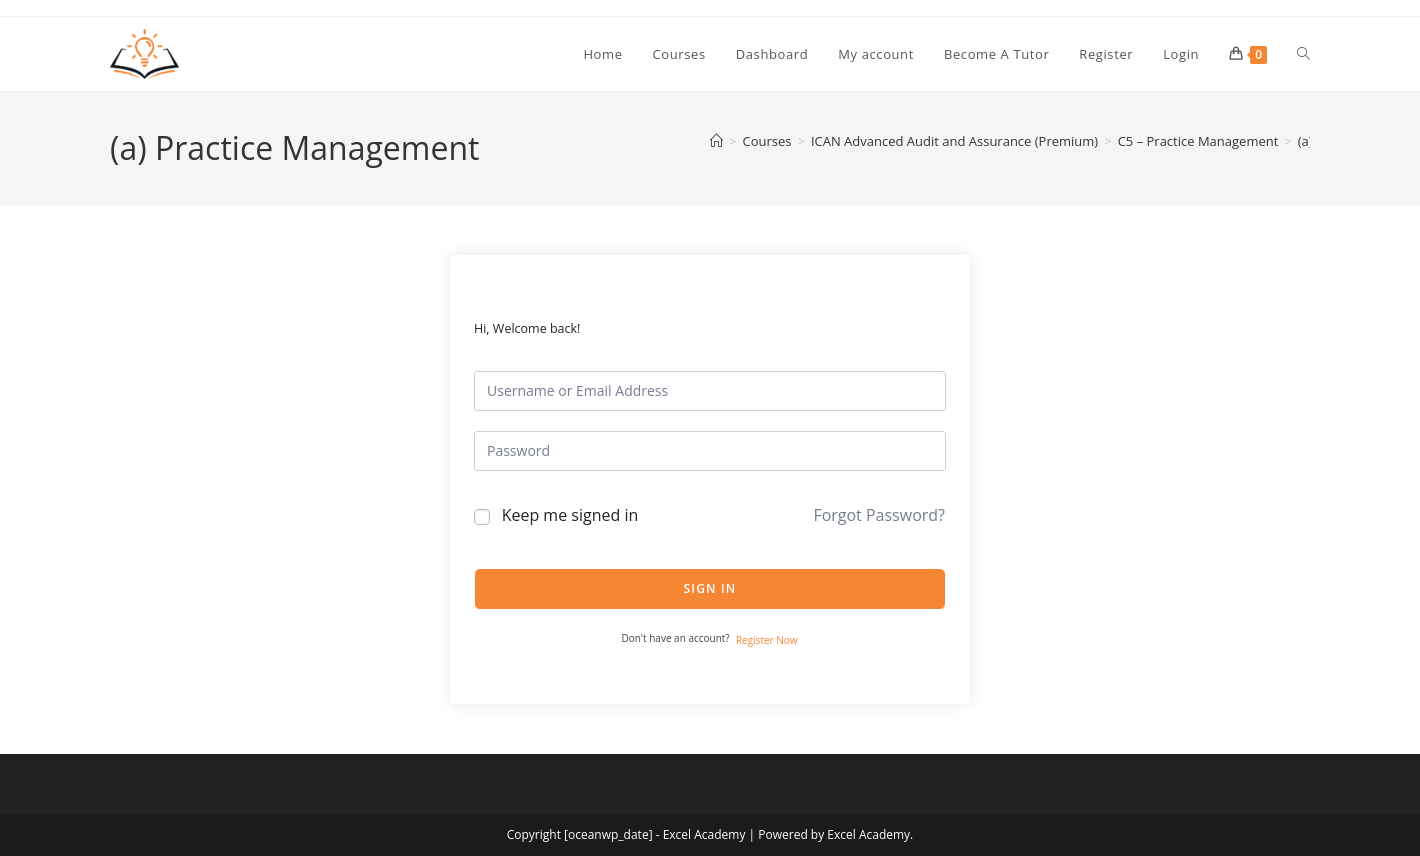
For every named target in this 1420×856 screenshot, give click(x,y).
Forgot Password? (879, 515)
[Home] (716, 141)
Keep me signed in (570, 515)
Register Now (767, 640)
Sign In (710, 588)
